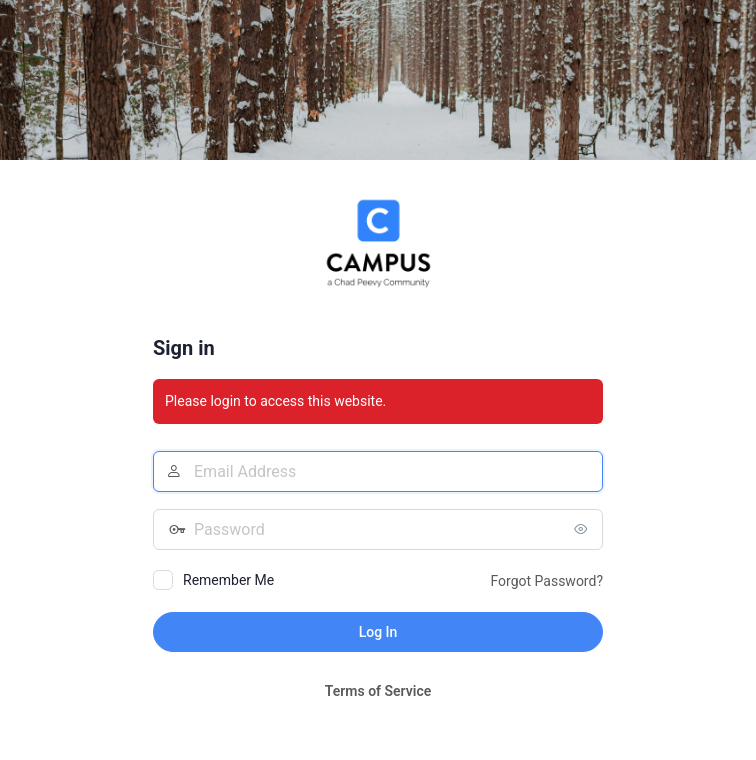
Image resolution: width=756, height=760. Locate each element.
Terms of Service (378, 691)
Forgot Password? (546, 581)
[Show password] (583, 529)
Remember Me (228, 580)
